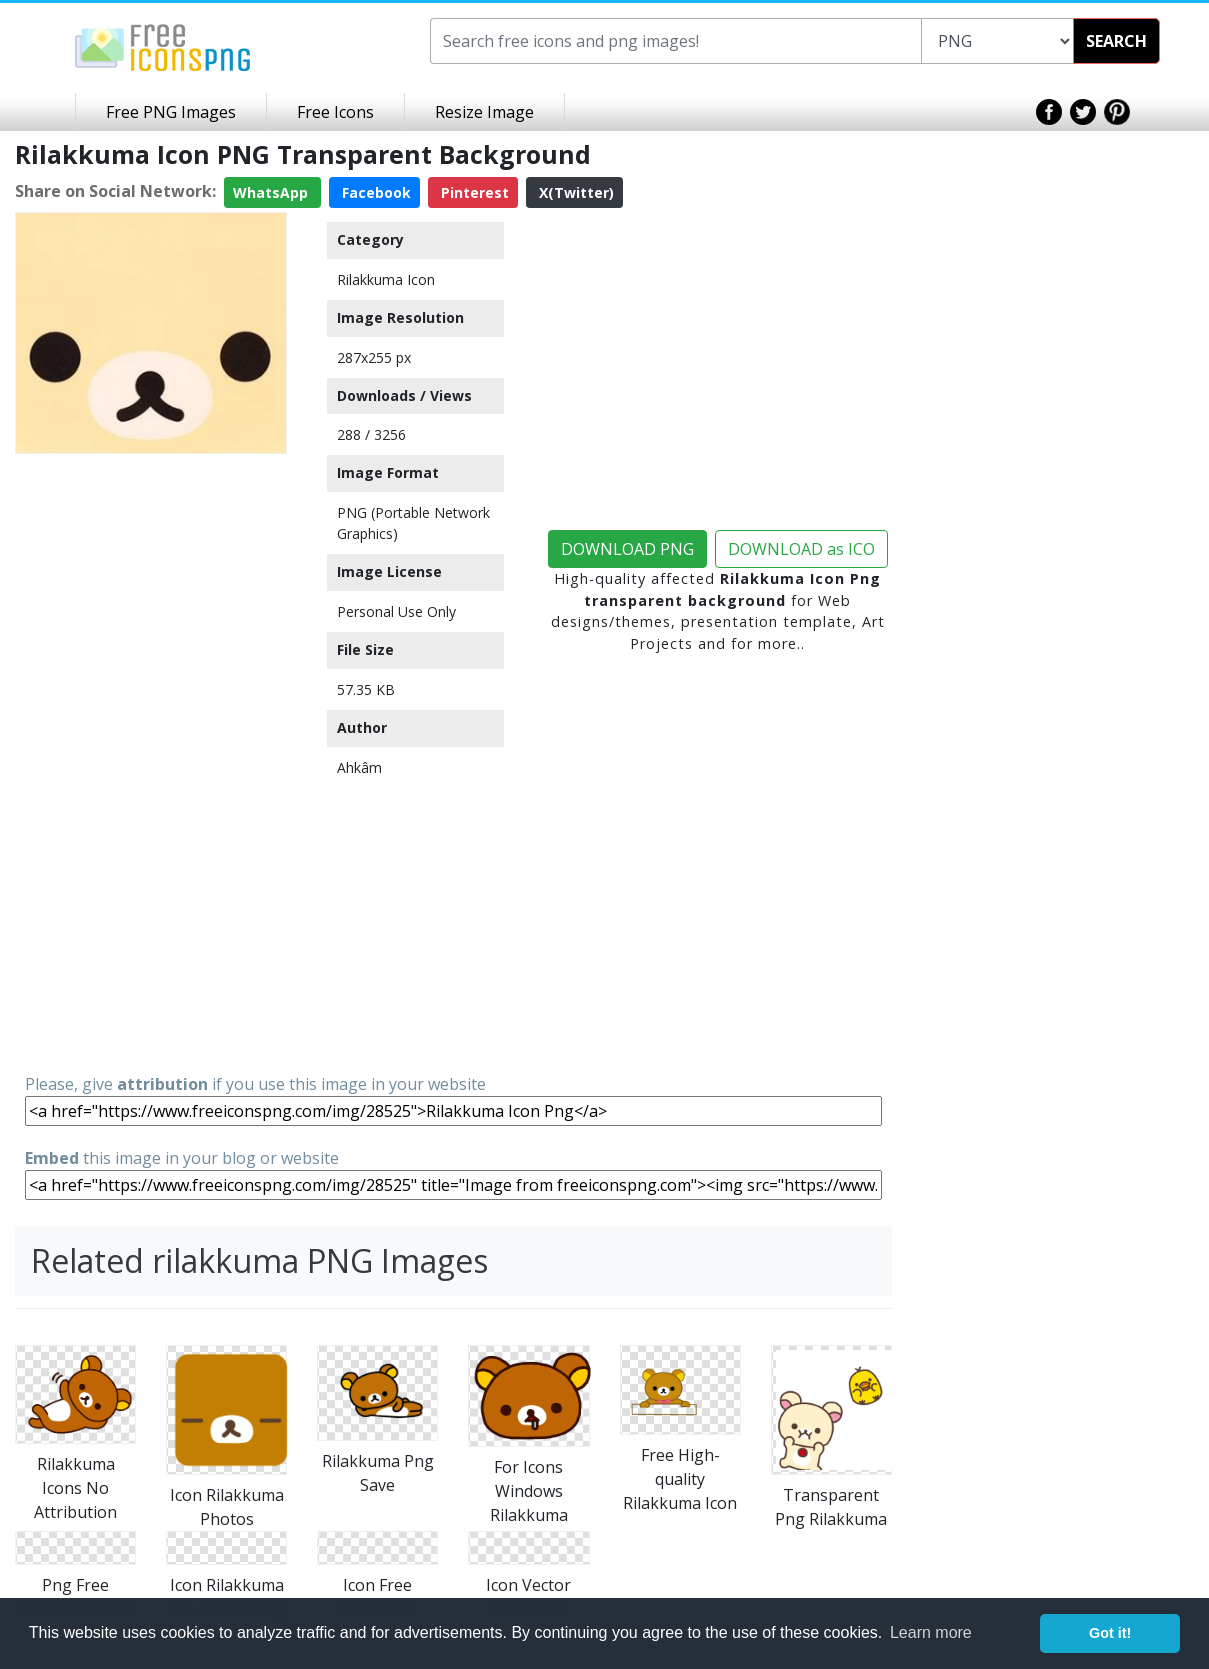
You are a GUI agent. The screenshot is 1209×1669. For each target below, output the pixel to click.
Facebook (374, 192)
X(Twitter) (574, 192)
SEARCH (1116, 41)
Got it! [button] (1110, 1633)
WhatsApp (272, 192)
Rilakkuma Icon (386, 279)
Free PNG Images (171, 112)
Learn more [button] (931, 1632)
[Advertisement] (151, 762)
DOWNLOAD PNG (627, 549)
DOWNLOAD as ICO (801, 549)
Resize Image (484, 112)
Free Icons (335, 112)
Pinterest (473, 192)
